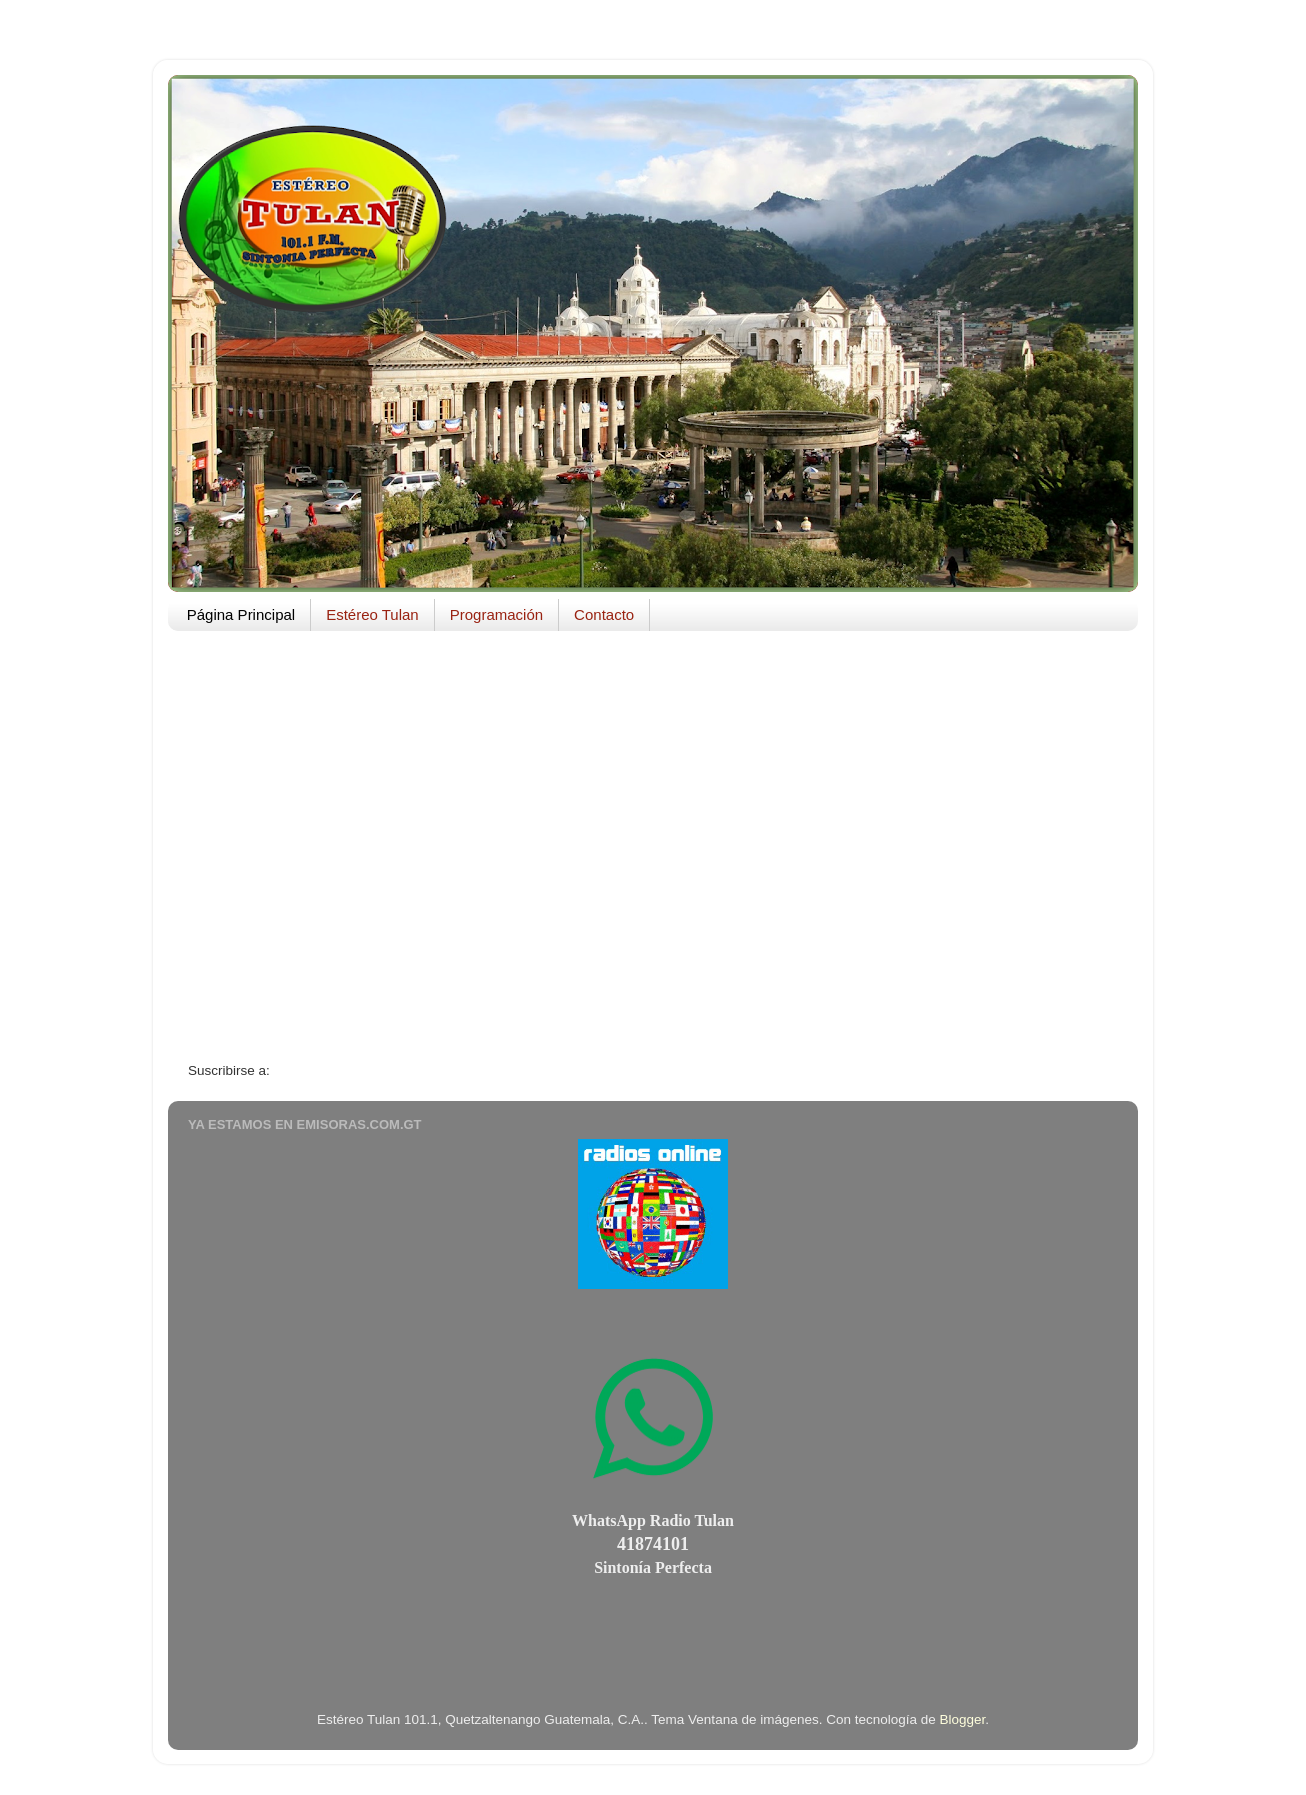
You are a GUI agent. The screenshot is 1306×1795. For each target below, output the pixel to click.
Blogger (963, 1719)
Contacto (604, 614)
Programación (496, 614)
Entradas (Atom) (323, 1070)
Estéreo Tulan (372, 614)
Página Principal (241, 614)
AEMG (215, 672)
